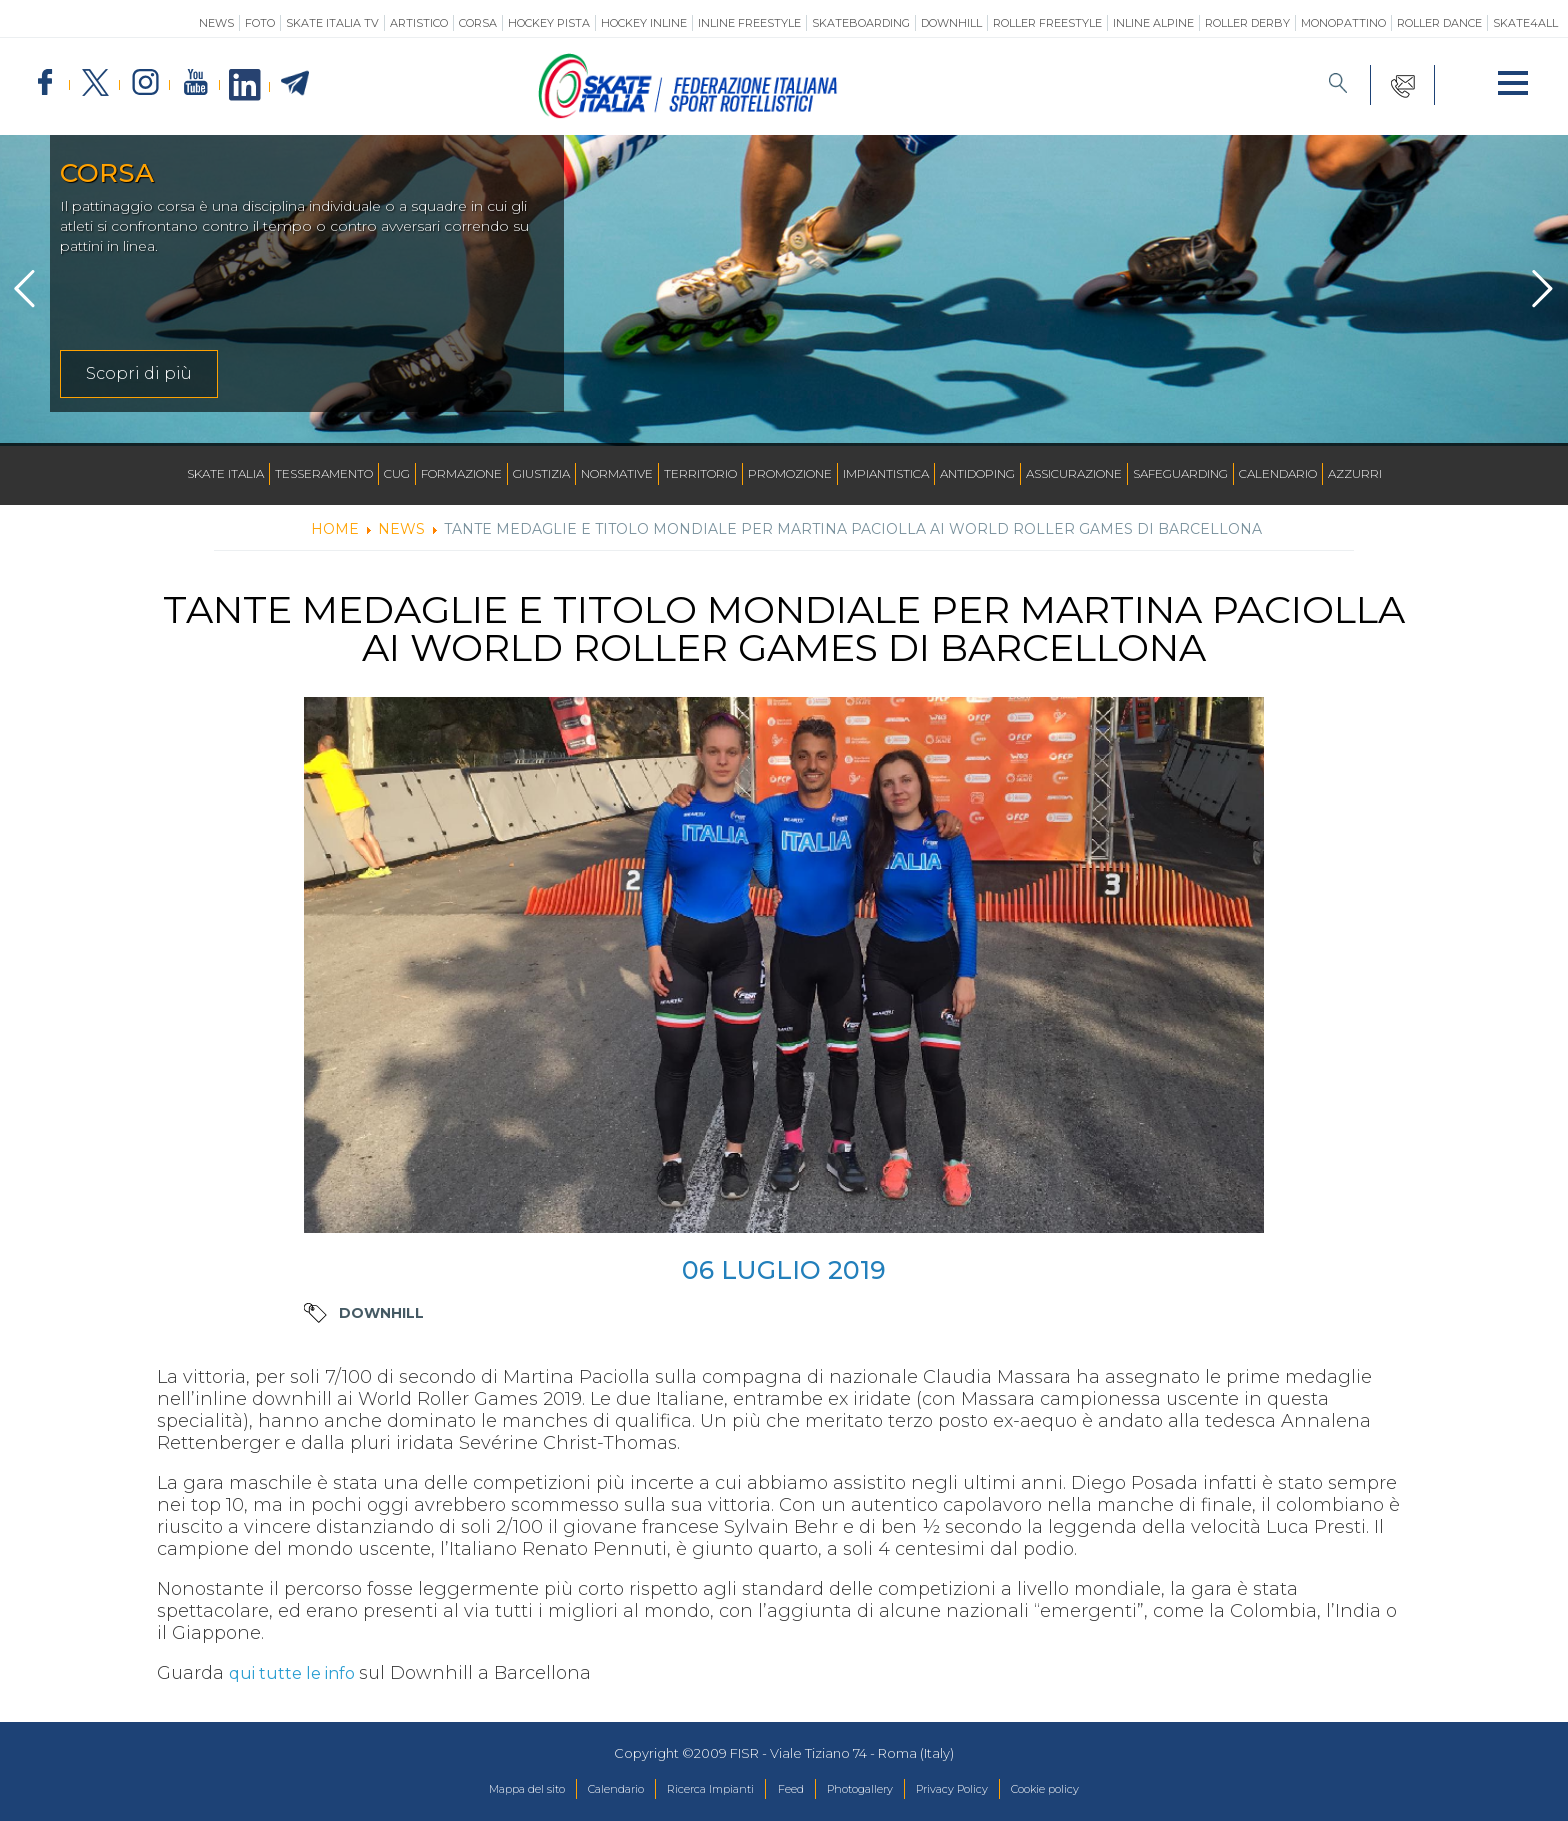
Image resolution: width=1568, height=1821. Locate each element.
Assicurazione (1074, 473)
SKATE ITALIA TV (332, 23)
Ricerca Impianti (695, 1790)
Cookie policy (1093, 1790)
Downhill (951, 23)
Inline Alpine (1153, 23)
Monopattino (1343, 23)
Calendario (1278, 473)
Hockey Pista (549, 23)
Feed (789, 1790)
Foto (260, 23)
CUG (397, 473)
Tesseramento (324, 473)
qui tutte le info (300, 1673)
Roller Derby (1247, 23)
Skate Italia (225, 473)
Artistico (419, 23)
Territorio (700, 473)
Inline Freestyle (749, 23)
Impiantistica (886, 473)
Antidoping (977, 473)
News (216, 23)
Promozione (790, 473)
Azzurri (1355, 473)
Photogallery (872, 1790)
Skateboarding (861, 23)
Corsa (478, 23)
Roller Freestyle (1047, 23)
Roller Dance (1439, 23)
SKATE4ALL (1525, 23)
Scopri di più (139, 373)
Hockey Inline (644, 23)
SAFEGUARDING (1180, 473)
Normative (617, 473)
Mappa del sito (477, 1790)
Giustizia (541, 473)
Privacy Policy (981, 1790)
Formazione (461, 473)
